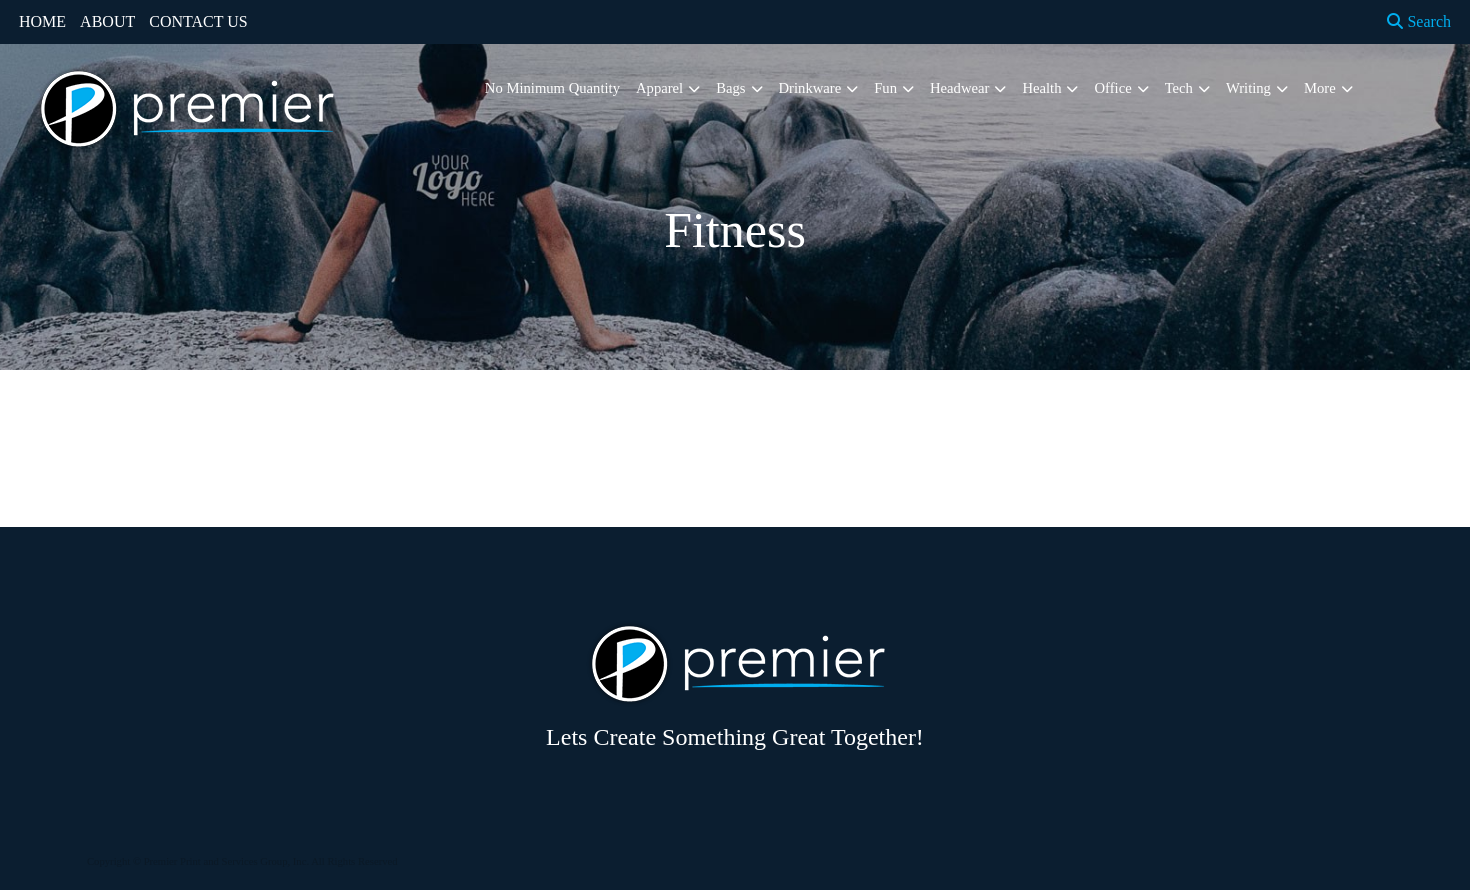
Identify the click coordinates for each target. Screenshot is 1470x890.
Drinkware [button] (810, 88)
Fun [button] (885, 88)
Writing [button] (1248, 88)
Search (1419, 21)
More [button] (1320, 88)
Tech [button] (1179, 88)
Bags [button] (730, 88)
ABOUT (107, 21)
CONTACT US (198, 21)
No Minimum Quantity (552, 88)
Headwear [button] (959, 88)
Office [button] (1112, 88)
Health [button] (1041, 88)
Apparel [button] (659, 88)
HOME (42, 21)
